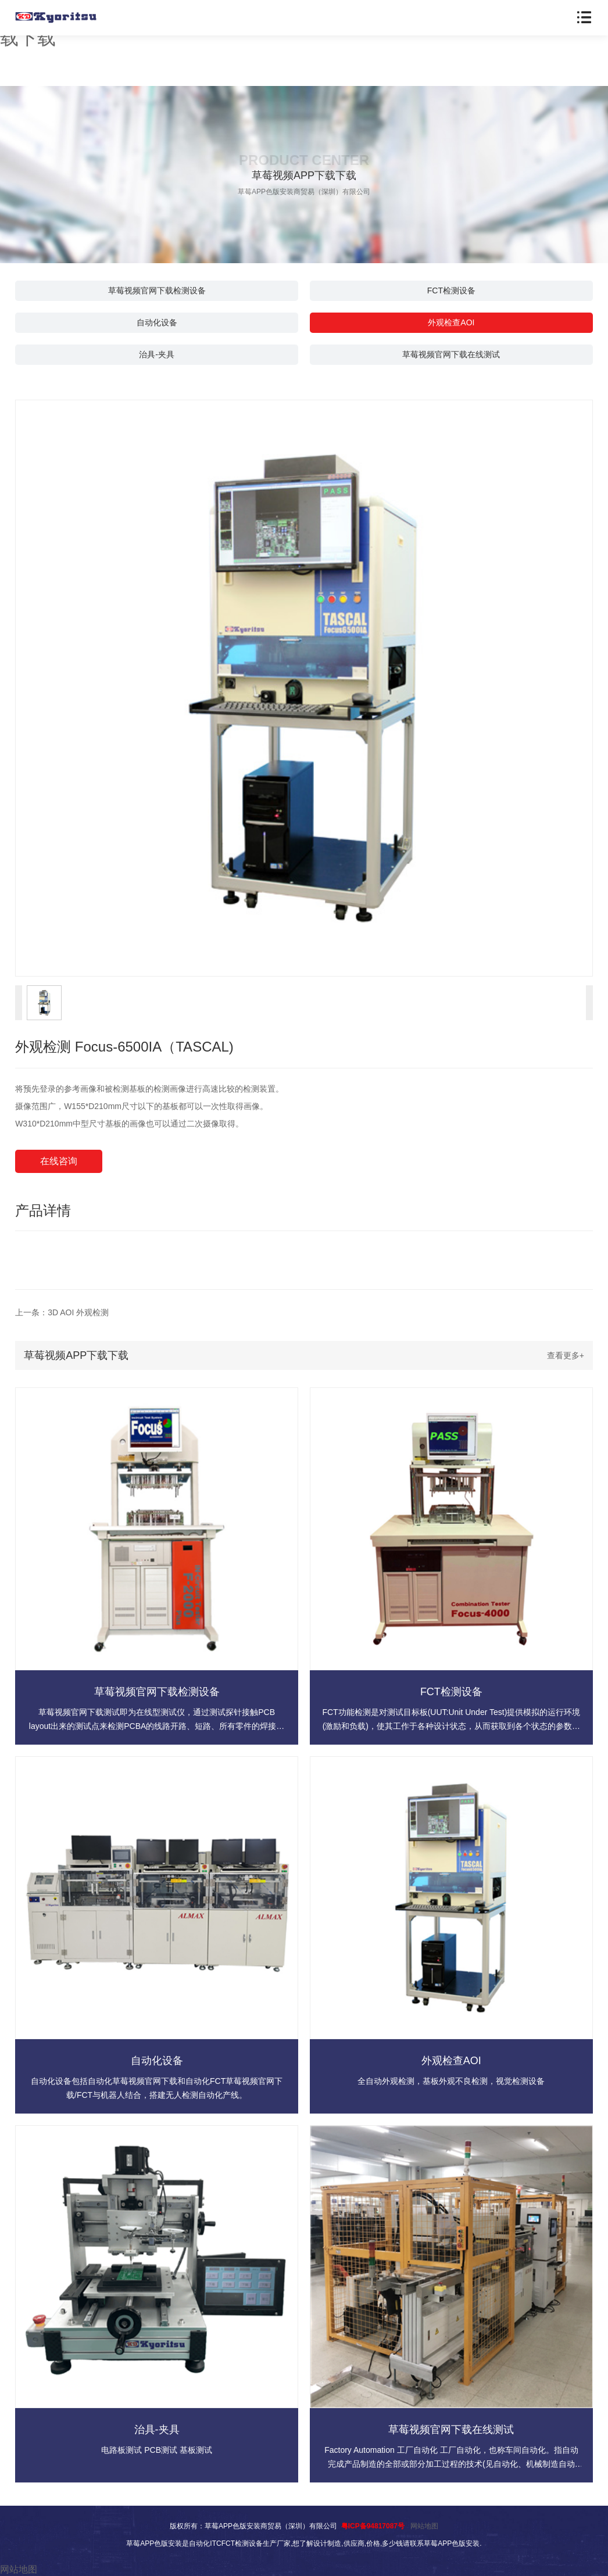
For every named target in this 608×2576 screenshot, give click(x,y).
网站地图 (424, 2526)
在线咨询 (58, 1161)
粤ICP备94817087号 (373, 2526)
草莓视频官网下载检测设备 (157, 290)
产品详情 (43, 1210)
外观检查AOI (451, 322)
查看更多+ (565, 1355)
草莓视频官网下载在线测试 (451, 354)
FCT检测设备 (451, 290)
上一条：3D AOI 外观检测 (62, 1312)
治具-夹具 (156, 354)
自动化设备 (157, 322)
